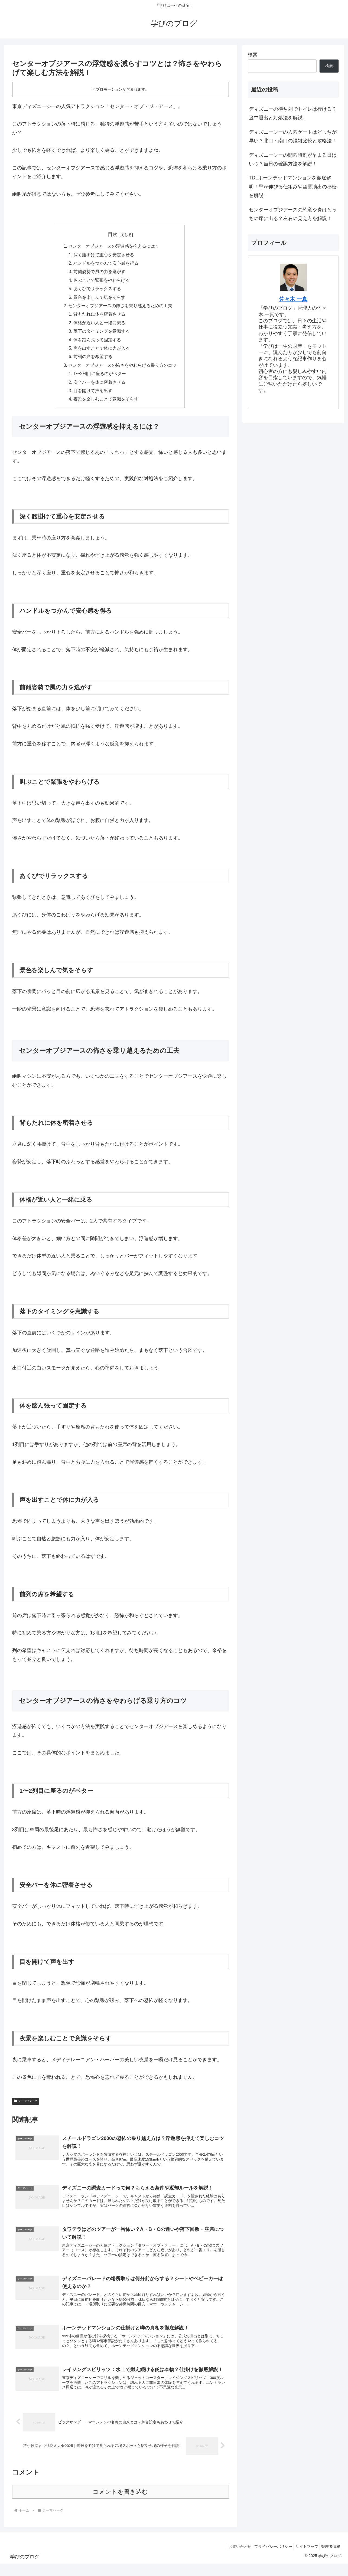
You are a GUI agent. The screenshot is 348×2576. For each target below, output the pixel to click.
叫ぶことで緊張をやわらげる (102, 281)
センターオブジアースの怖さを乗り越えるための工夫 (121, 307)
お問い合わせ (231, 2559)
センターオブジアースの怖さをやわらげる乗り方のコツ (123, 369)
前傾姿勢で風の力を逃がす (100, 272)
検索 (253, 54)
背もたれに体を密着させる (100, 316)
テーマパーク (26, 2106)
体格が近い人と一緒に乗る (100, 325)
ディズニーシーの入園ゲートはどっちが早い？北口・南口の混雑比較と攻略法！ (293, 136)
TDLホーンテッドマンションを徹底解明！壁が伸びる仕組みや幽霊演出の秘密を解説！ (293, 186)
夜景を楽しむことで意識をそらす (106, 404)
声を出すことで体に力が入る (102, 351)
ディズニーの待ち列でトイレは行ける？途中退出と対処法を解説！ (293, 113)
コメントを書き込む (120, 2503)
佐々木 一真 (293, 299)
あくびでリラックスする (97, 290)
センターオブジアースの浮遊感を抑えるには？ (114, 246)
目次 (113, 234)
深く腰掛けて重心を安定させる (104, 255)
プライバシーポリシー (267, 2559)
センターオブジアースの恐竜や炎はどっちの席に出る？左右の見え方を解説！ (293, 214)
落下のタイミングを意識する (102, 334)
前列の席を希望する (93, 360)
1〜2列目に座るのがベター (100, 378)
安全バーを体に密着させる (100, 386)
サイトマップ (303, 2559)
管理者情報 (329, 2559)
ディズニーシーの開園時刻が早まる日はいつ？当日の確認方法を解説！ (293, 159)
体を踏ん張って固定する (97, 342)
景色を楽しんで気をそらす (100, 299)
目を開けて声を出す (93, 395)
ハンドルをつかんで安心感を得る (106, 264)
